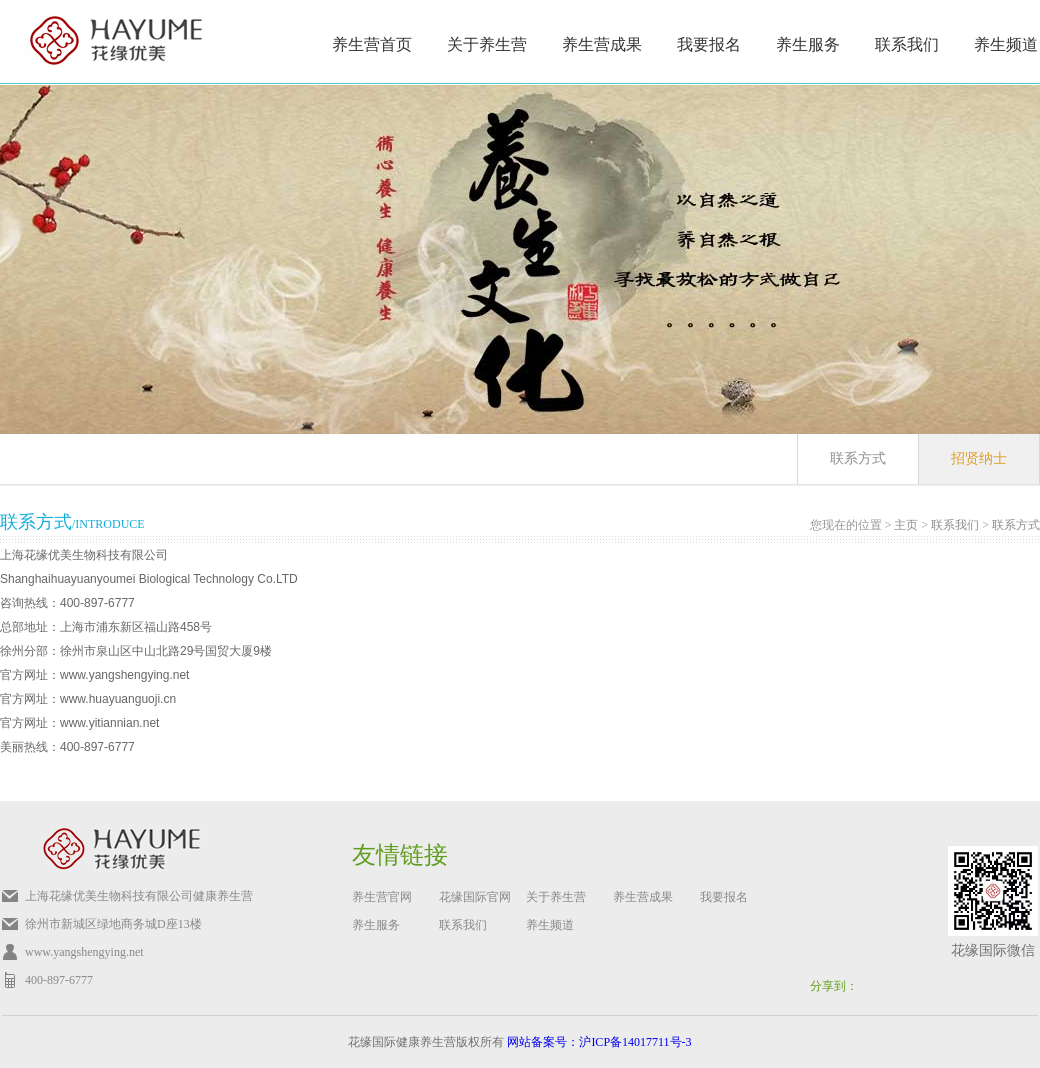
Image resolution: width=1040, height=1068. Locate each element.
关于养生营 (487, 44)
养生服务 (808, 44)
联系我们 (955, 525)
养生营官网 (382, 897)
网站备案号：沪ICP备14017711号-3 (599, 1042)
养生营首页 (372, 44)
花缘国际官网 (475, 897)
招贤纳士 (979, 458)
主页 (906, 525)
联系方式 (858, 458)
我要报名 (709, 44)
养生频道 (1006, 44)
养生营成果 (602, 44)
